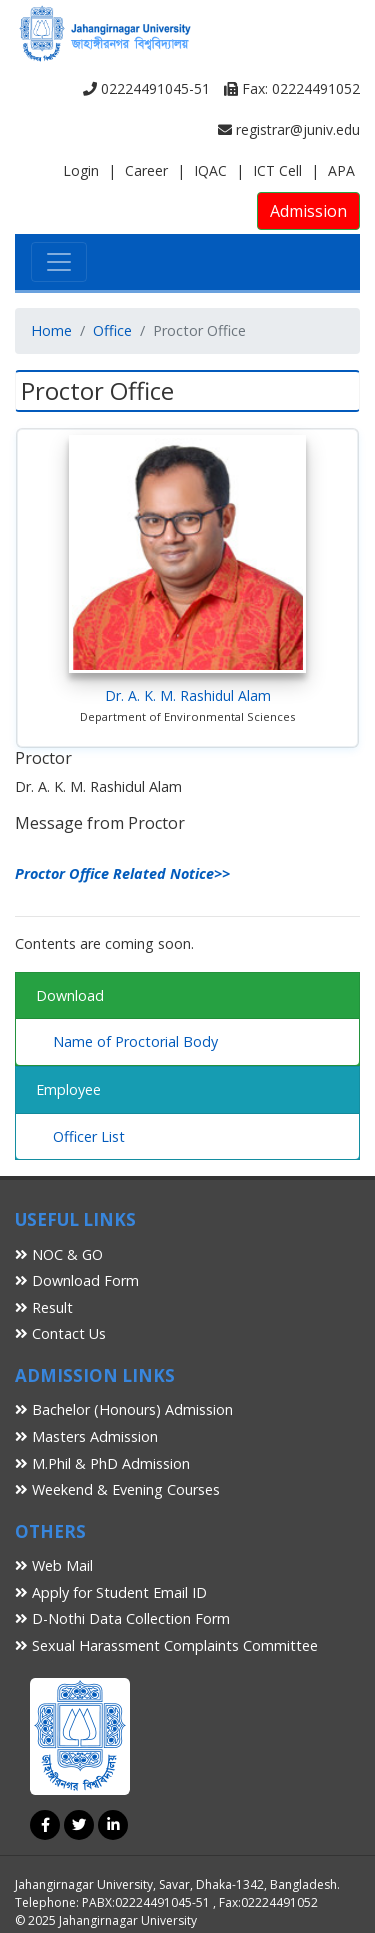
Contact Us (60, 1333)
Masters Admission (86, 1436)
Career (146, 170)
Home (51, 330)
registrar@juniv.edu (289, 129)
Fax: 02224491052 (292, 88)
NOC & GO (59, 1254)
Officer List (89, 1136)
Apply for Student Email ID (111, 1592)
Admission (308, 211)
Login (81, 170)
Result (44, 1307)
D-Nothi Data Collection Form (122, 1618)
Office (112, 330)
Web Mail (54, 1565)
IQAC (210, 170)
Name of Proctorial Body (135, 1041)
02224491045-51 (146, 88)
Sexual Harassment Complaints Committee (166, 1645)
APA (341, 170)
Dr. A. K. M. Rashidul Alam (188, 695)
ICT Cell (277, 170)
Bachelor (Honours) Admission (124, 1409)
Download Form (77, 1280)
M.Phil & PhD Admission (102, 1463)
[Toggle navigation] (59, 262)
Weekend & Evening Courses (117, 1489)
